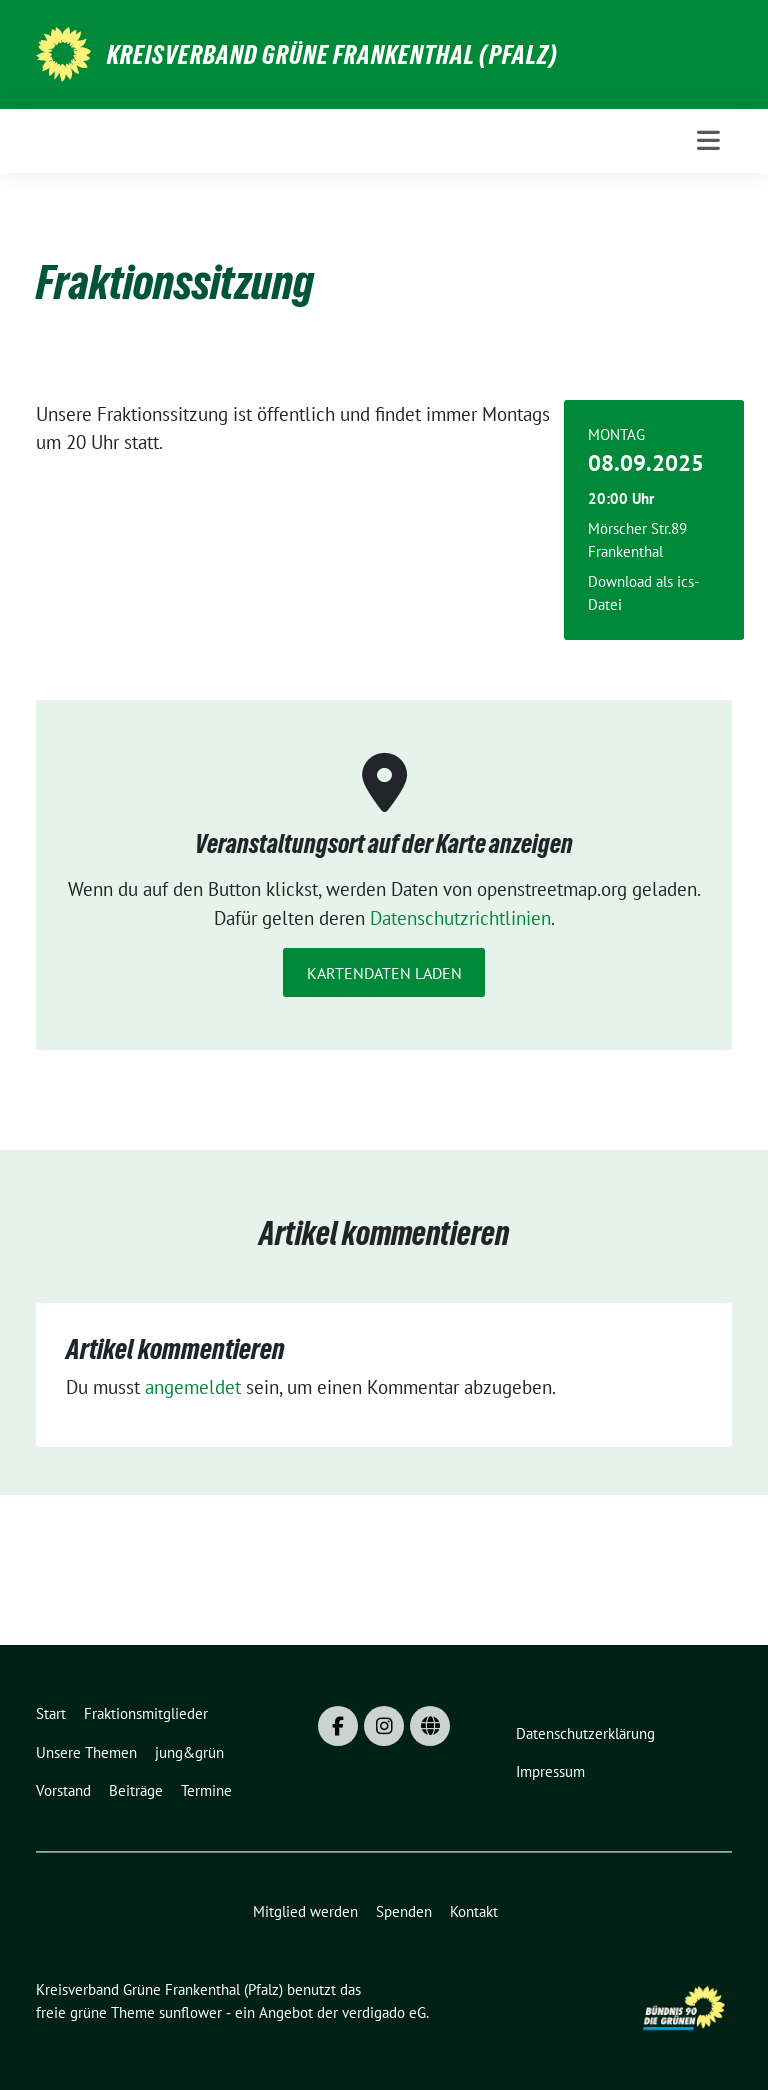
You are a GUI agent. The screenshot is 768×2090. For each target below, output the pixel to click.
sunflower (190, 2012)
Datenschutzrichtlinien (460, 918)
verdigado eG (384, 2012)
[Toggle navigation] (708, 140)
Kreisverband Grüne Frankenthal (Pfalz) (332, 55)
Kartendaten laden (384, 973)
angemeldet (193, 1387)
